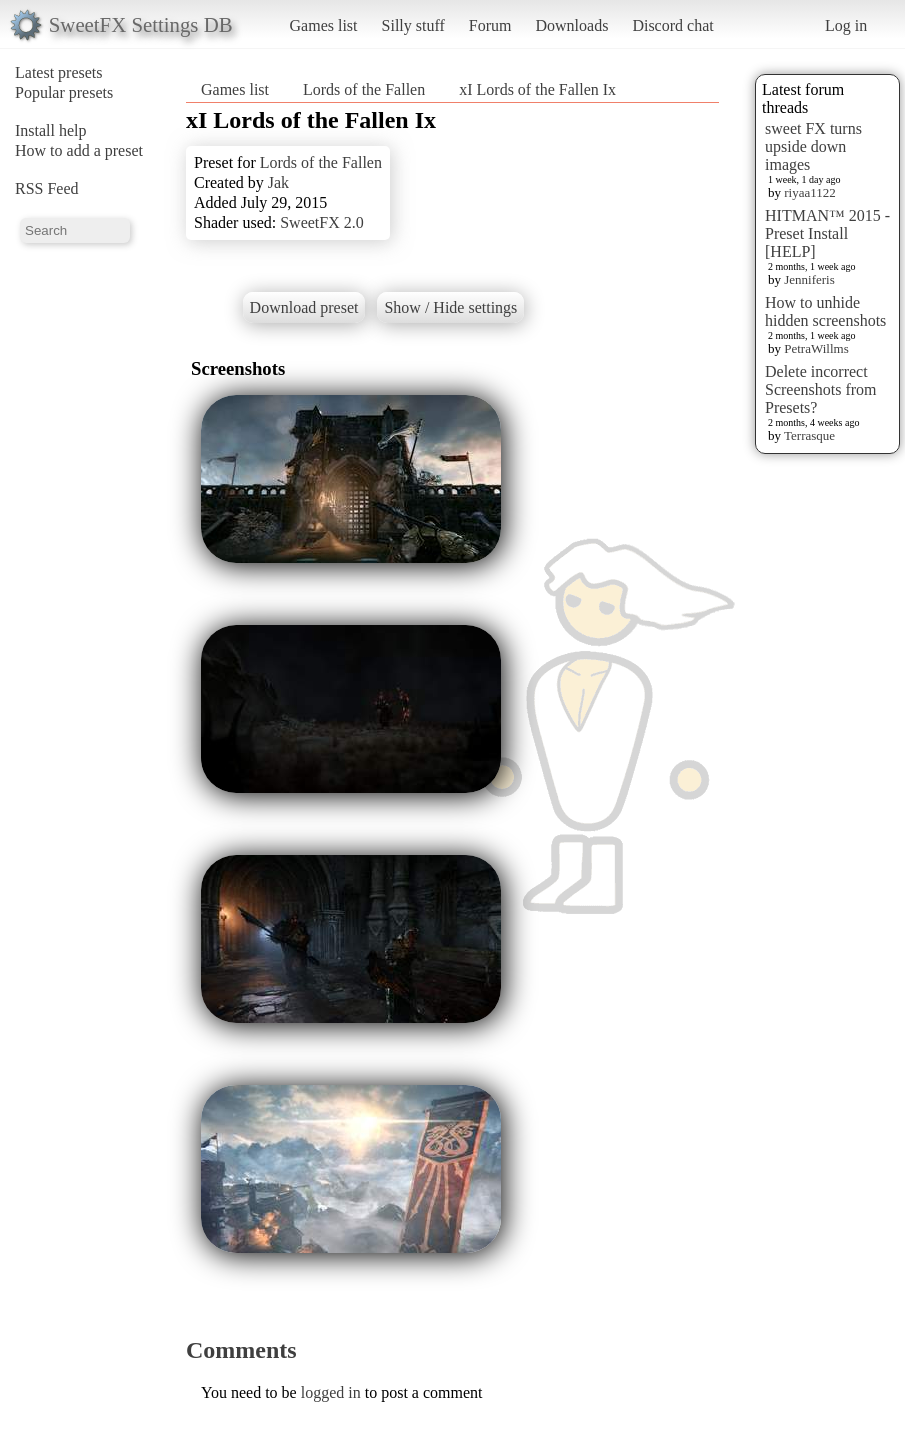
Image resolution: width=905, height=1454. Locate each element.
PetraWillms (816, 348)
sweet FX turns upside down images (813, 146)
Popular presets (64, 92)
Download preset (304, 307)
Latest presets (59, 72)
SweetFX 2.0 (322, 222)
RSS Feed (47, 188)
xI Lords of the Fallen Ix (537, 89)
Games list (324, 25)
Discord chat (672, 25)
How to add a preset (79, 150)
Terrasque (809, 435)
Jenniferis (809, 279)
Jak (278, 182)
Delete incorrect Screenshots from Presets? (821, 389)
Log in (846, 25)
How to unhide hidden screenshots (825, 311)
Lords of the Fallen (364, 89)
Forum (490, 25)
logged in (331, 1392)
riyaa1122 (810, 192)
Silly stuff (413, 25)
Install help (51, 130)
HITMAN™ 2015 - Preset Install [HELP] (827, 233)
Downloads (571, 25)
